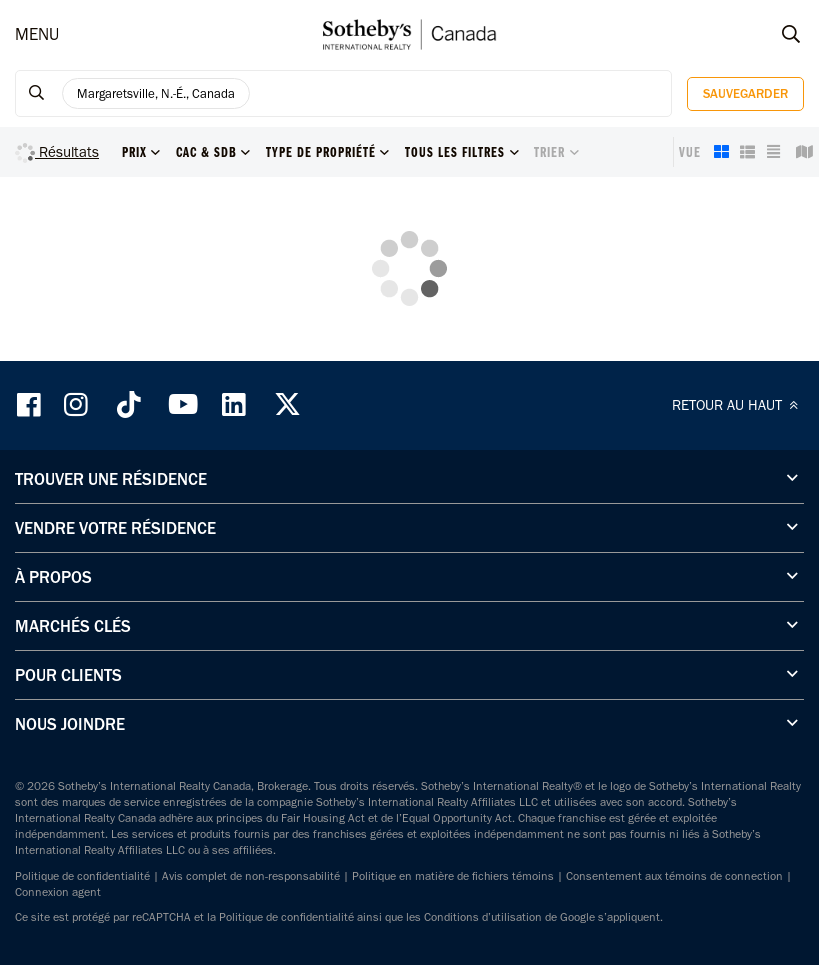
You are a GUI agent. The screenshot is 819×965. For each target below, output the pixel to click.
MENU (37, 34)
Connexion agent (58, 892)
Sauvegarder (745, 93)
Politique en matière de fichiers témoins (453, 876)
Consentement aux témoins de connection (674, 876)
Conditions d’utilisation (483, 917)
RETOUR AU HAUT (738, 405)
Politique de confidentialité (82, 876)
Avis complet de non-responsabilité (251, 876)
